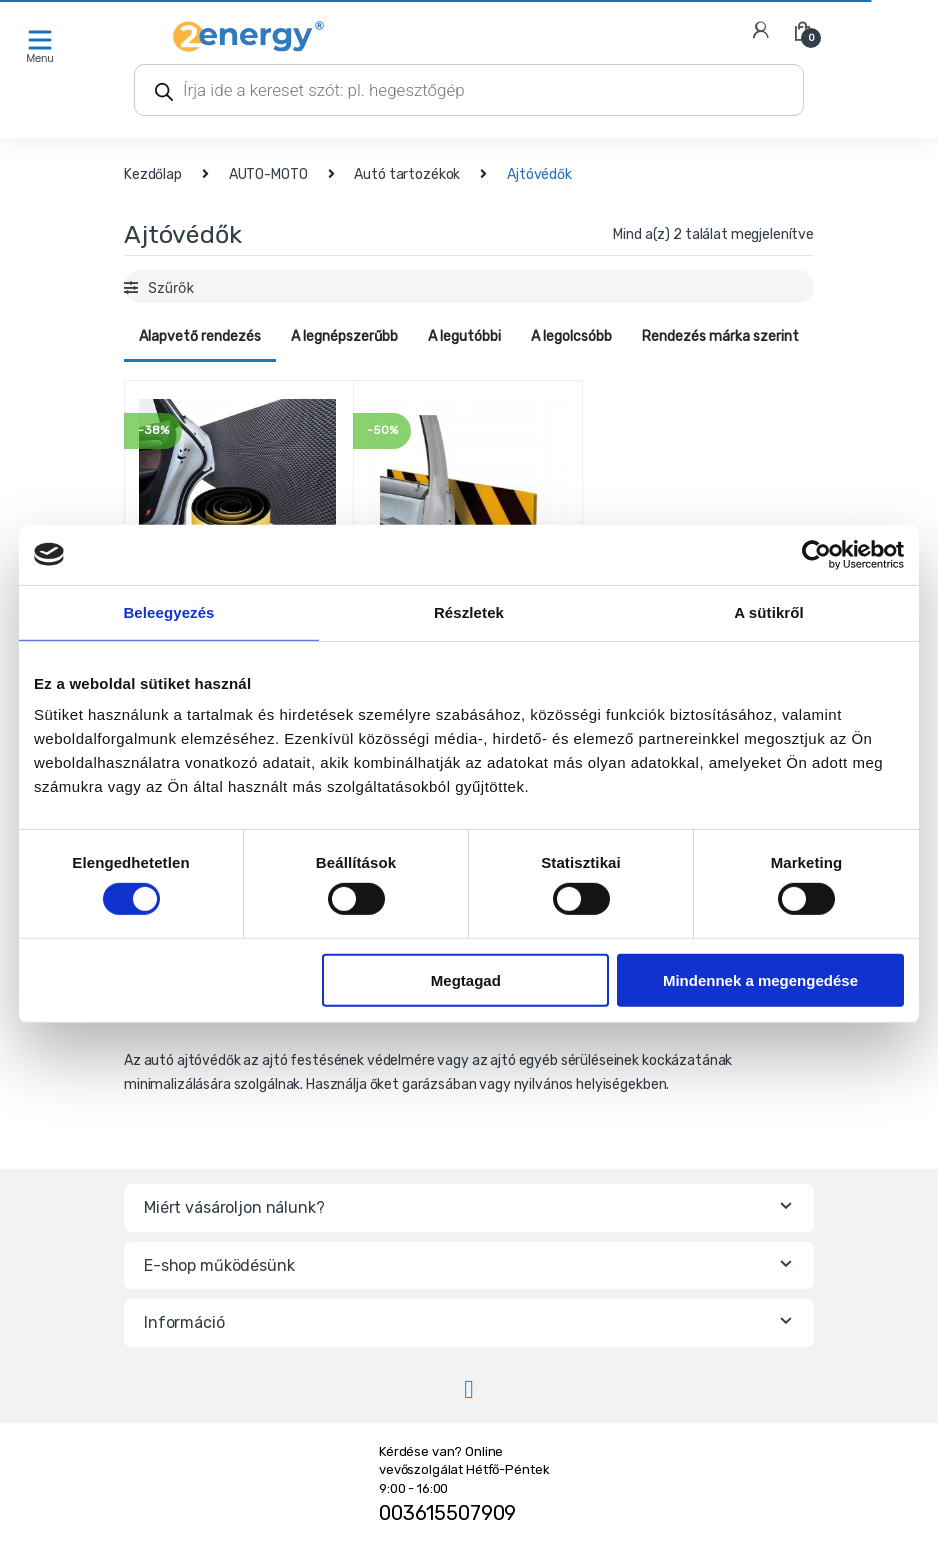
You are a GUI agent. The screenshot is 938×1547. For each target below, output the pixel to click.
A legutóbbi (464, 336)
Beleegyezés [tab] (168, 611)
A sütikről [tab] (769, 611)
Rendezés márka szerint (720, 336)
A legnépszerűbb (344, 336)
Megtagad (466, 979)
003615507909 (447, 1513)
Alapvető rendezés (200, 336)
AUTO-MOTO (268, 174)
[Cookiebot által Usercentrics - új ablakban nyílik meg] (816, 554)
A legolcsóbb (571, 336)
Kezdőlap (153, 174)
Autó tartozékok (407, 174)
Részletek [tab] (469, 611)
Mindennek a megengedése (760, 979)
